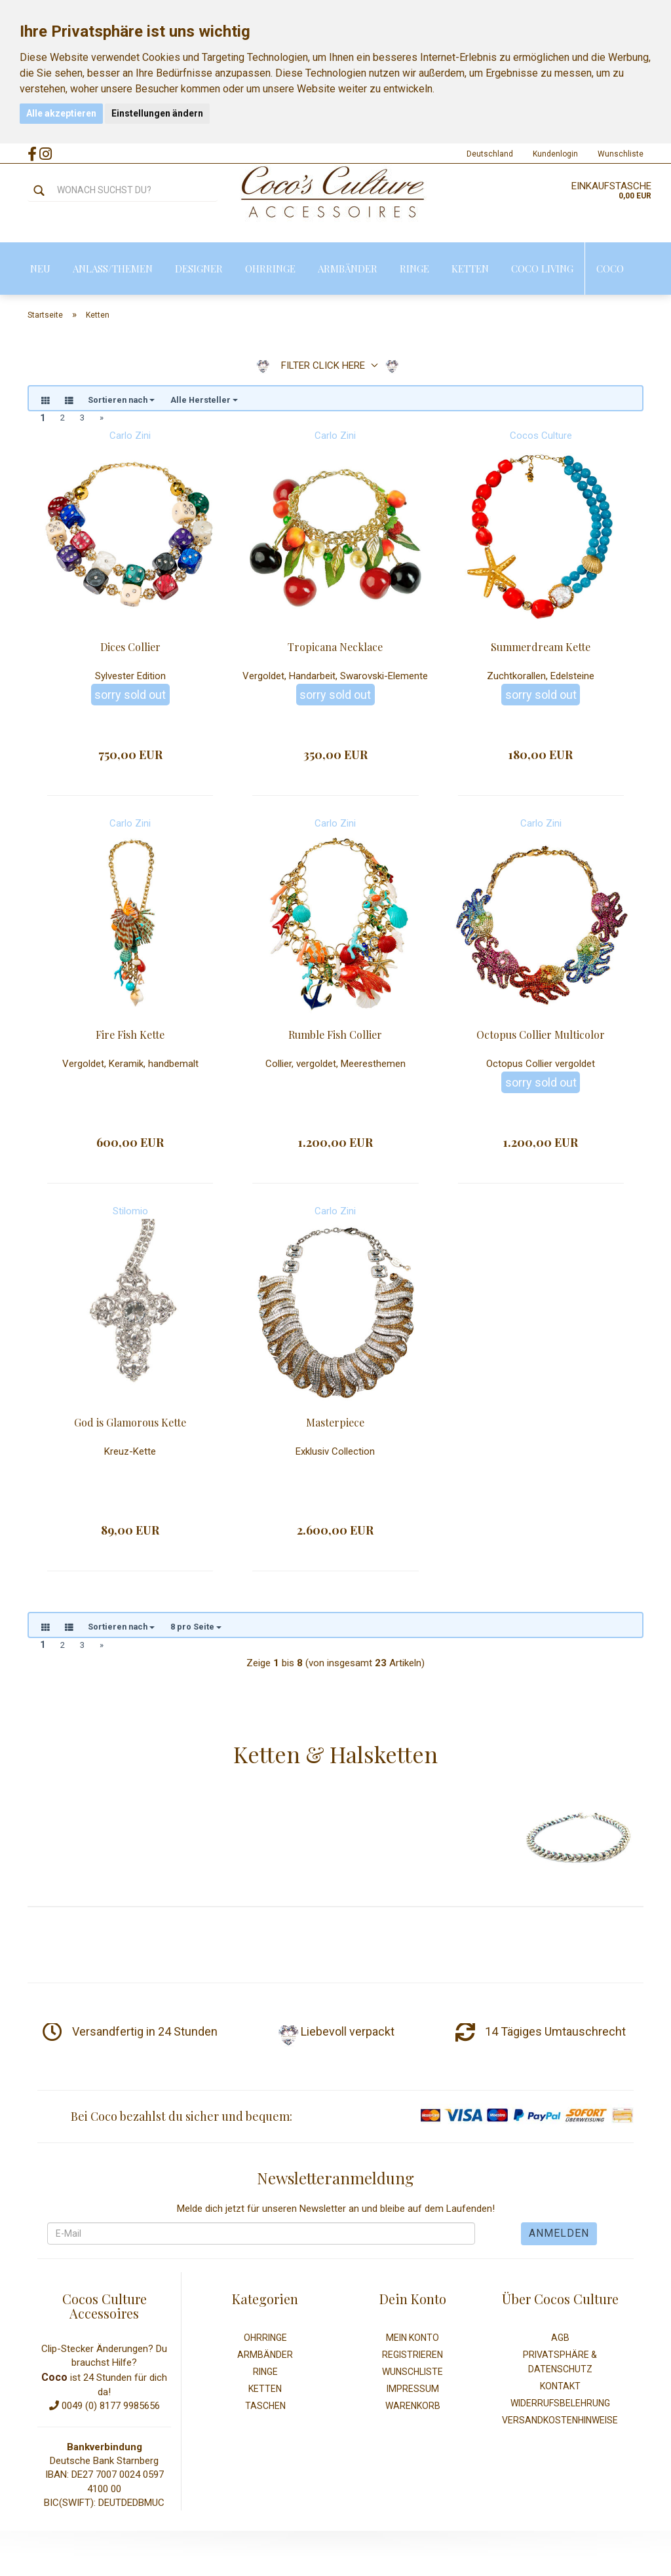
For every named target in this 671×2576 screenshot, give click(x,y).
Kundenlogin (555, 154)
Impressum (413, 2392)
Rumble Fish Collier (335, 1036)
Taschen (265, 2409)
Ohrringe (270, 268)
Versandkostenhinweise (560, 2424)
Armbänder (347, 268)
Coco (610, 268)
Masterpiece (335, 1424)
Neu (40, 268)
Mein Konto (412, 2341)
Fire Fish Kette (130, 1036)
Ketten (470, 268)
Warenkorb (412, 2409)
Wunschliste (620, 154)
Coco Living (542, 268)
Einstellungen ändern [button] (157, 113)
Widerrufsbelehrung (560, 2407)
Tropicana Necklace (335, 649)
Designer (199, 268)
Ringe (414, 268)
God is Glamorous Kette (130, 1424)
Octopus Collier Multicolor (540, 1036)
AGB (560, 2341)
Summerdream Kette (540, 649)
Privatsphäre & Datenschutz (560, 2365)
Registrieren (412, 2358)
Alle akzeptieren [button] (61, 113)
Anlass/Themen (113, 268)
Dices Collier (130, 649)
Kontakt (560, 2390)
